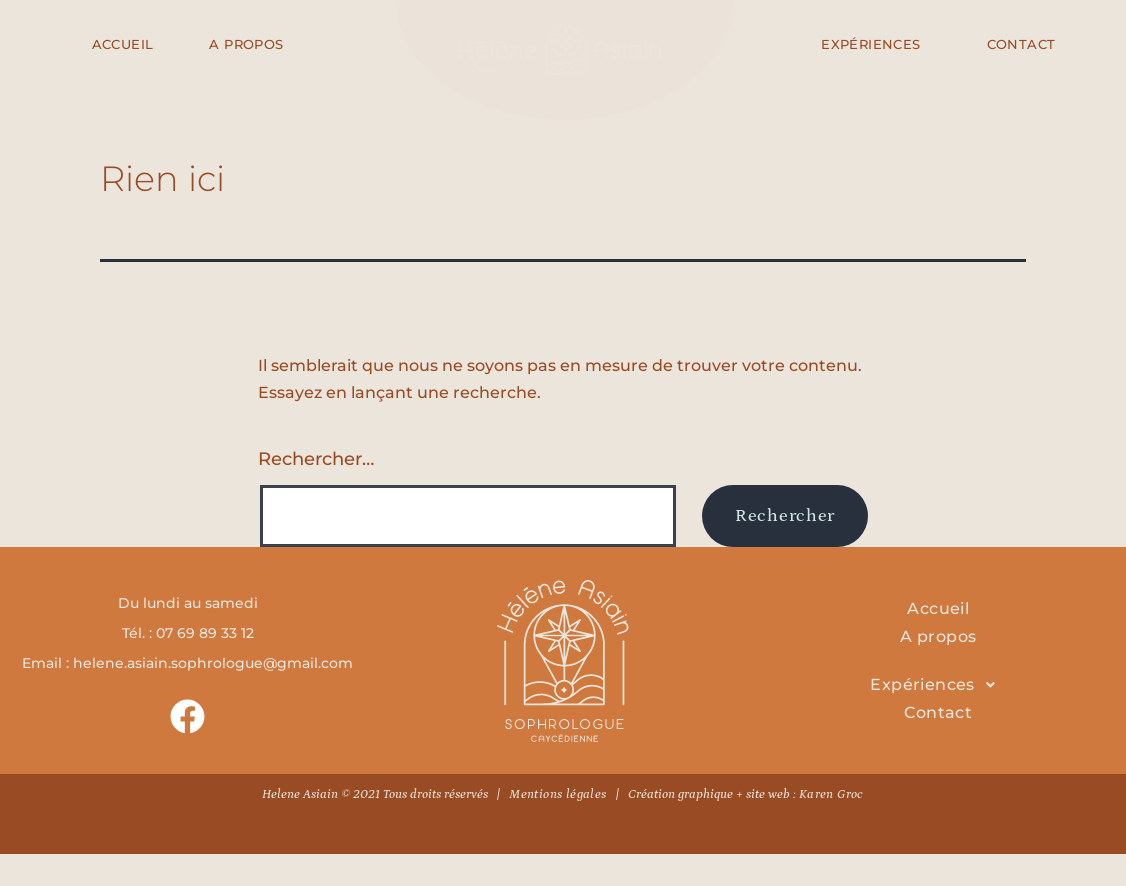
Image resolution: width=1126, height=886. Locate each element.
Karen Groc (831, 794)
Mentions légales (557, 794)
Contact (938, 712)
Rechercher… (316, 459)
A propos (938, 636)
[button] (938, 685)
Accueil (938, 608)
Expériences (938, 685)
